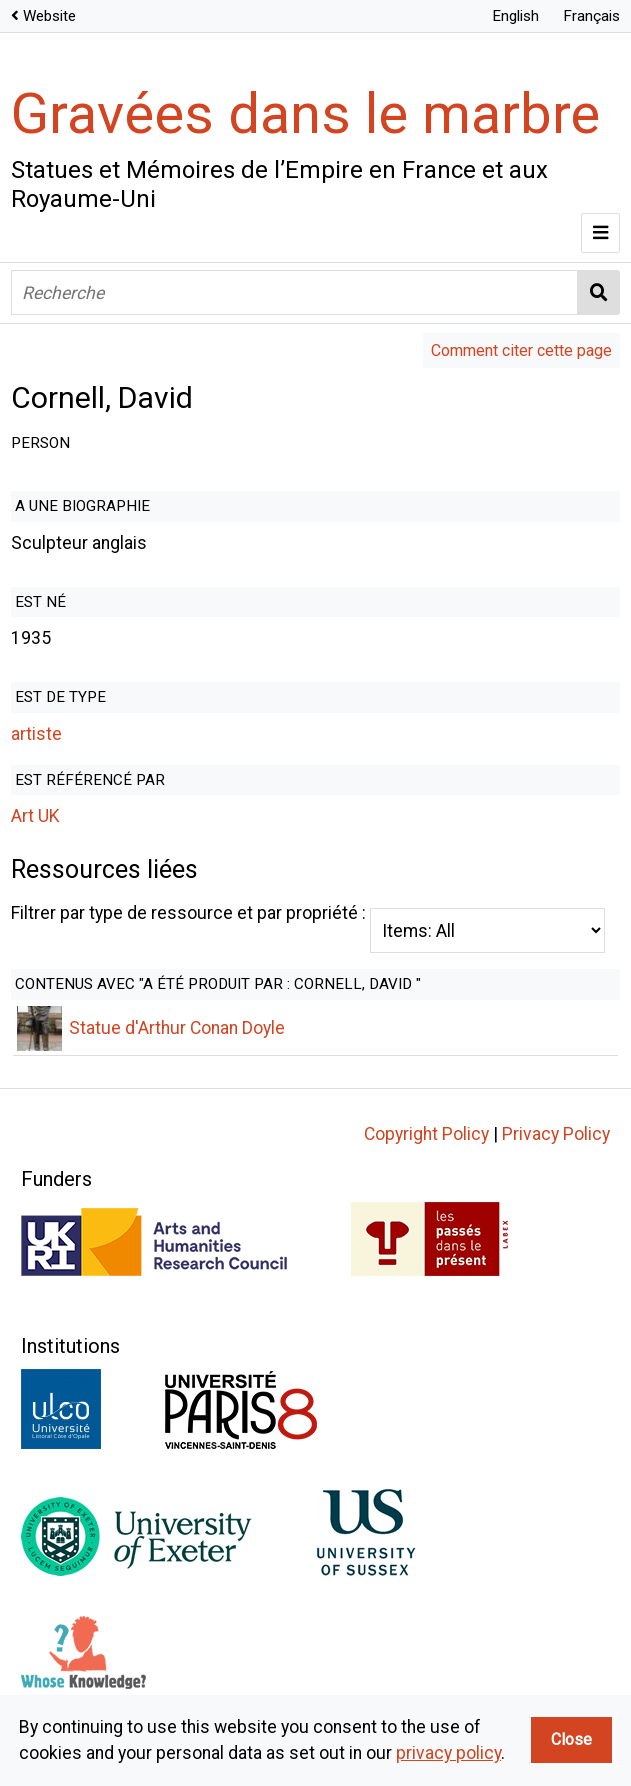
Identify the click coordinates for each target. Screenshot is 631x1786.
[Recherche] (294, 292)
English (515, 16)
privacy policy (448, 1753)
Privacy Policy (556, 1161)
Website (49, 16)
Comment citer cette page (521, 350)
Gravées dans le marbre (305, 114)
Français (591, 16)
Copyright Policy (426, 1161)
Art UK (35, 816)
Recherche (599, 292)
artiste (36, 734)
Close (571, 1739)
